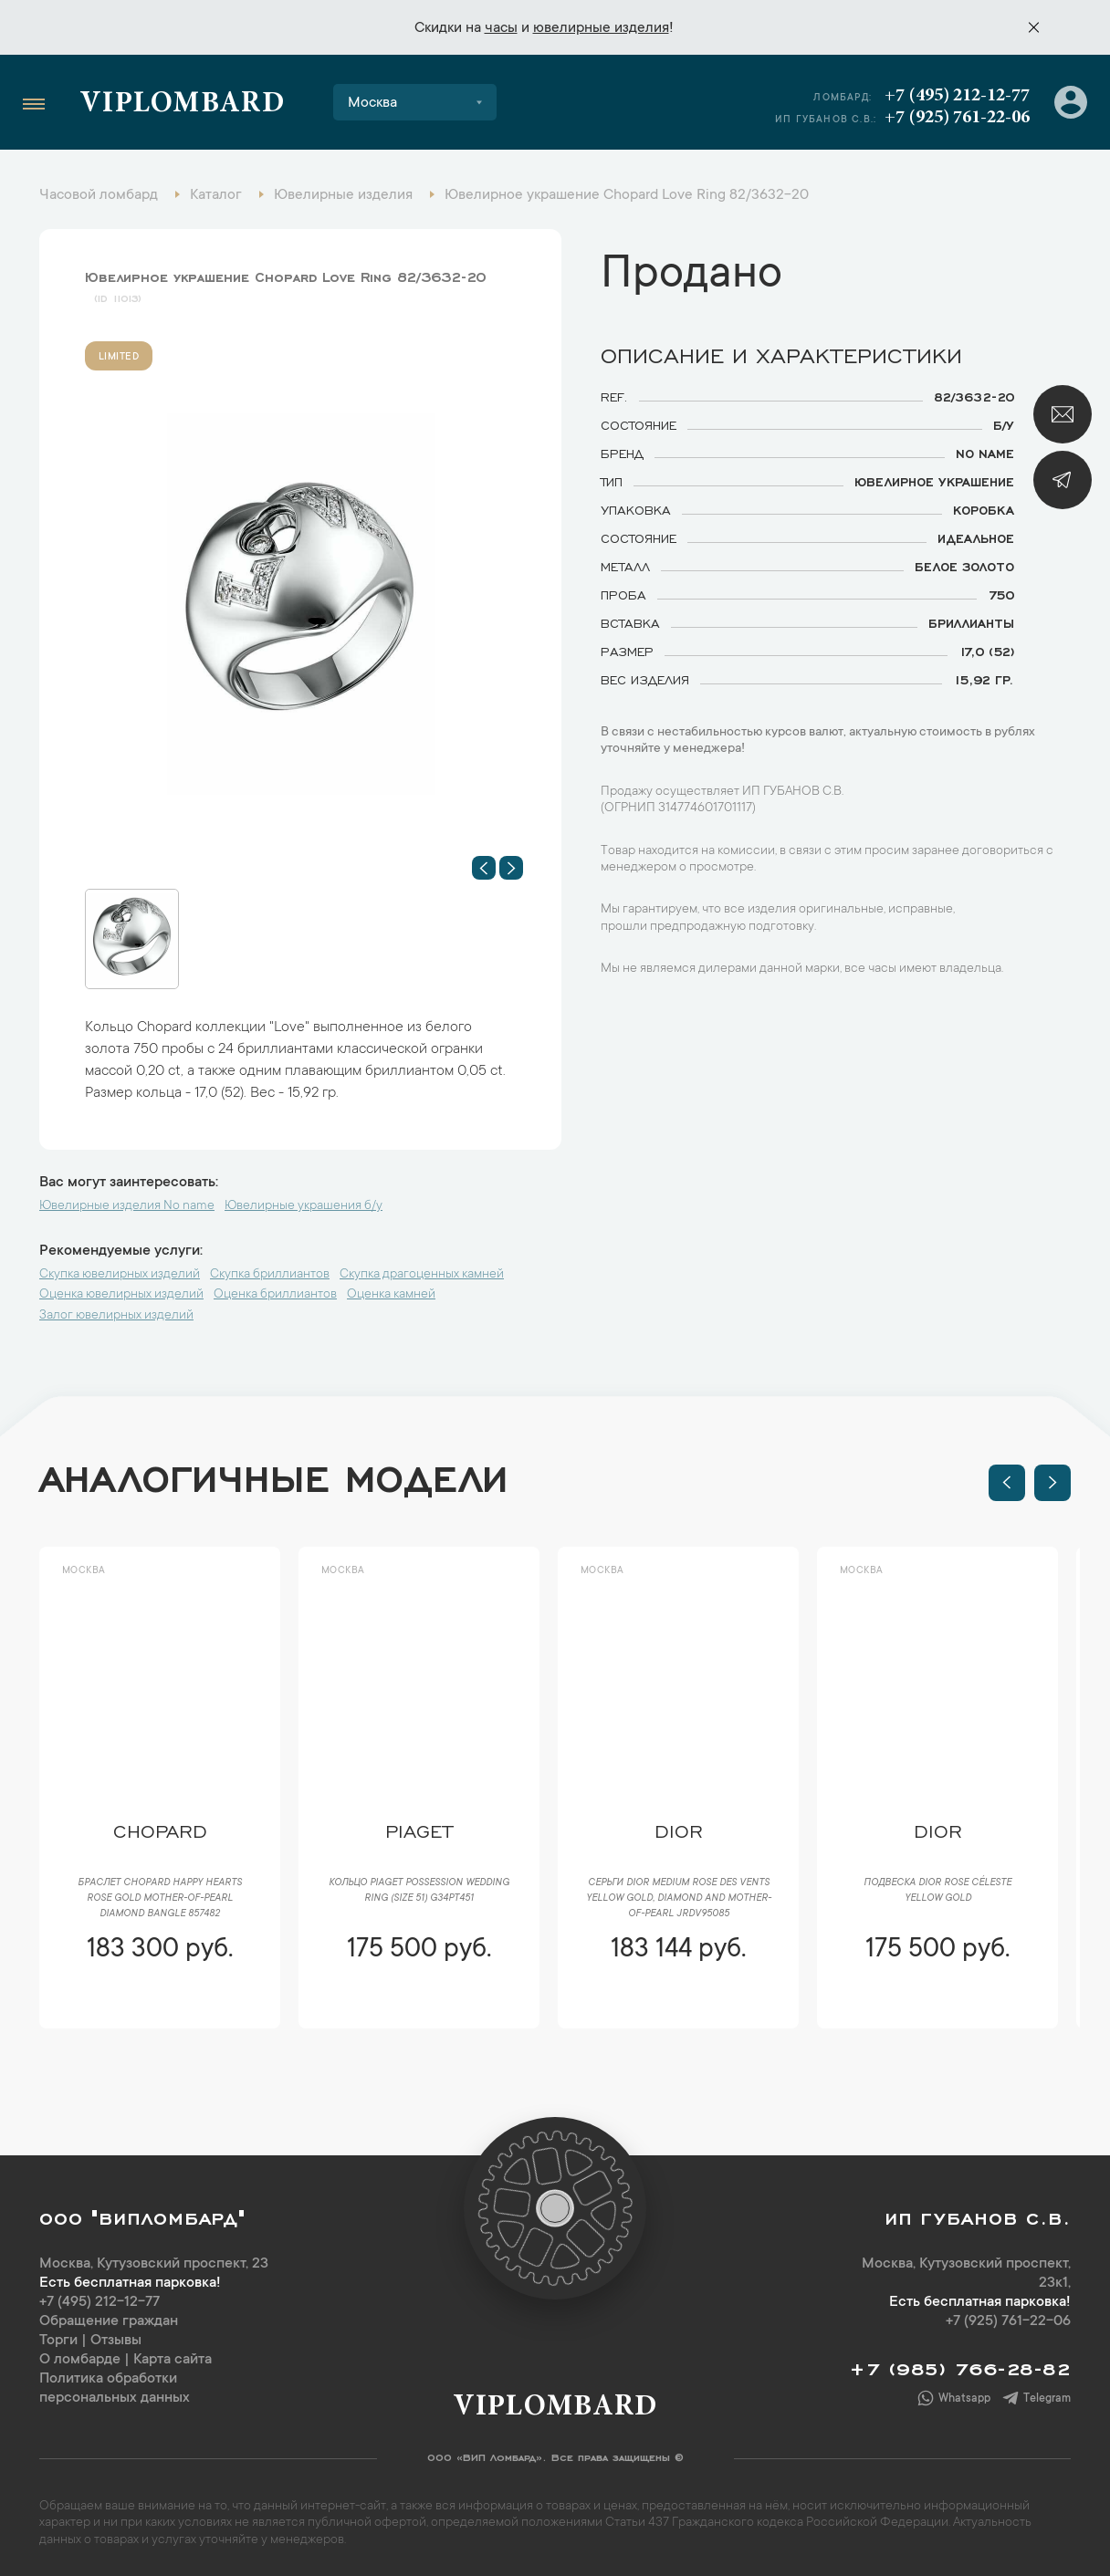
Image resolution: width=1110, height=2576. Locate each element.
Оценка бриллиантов (275, 1295)
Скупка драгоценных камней (422, 1274)
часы (501, 28)
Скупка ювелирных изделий (119, 1274)
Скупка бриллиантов (270, 1274)
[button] (484, 868)
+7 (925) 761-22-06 (957, 118)
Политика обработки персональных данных (114, 2388)
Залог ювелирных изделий (116, 1316)
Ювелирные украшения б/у (303, 1206)
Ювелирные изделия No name (127, 1206)
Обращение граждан (108, 2321)
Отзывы (115, 2340)
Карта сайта (172, 2360)
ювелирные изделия (601, 28)
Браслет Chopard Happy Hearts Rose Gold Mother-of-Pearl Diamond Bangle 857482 (160, 1899)
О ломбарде (79, 2360)
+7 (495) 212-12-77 (957, 96)
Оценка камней (391, 1295)
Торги (58, 2340)
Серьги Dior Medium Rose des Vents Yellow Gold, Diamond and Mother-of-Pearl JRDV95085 (678, 1899)
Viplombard (182, 105)
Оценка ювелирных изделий (121, 1295)
